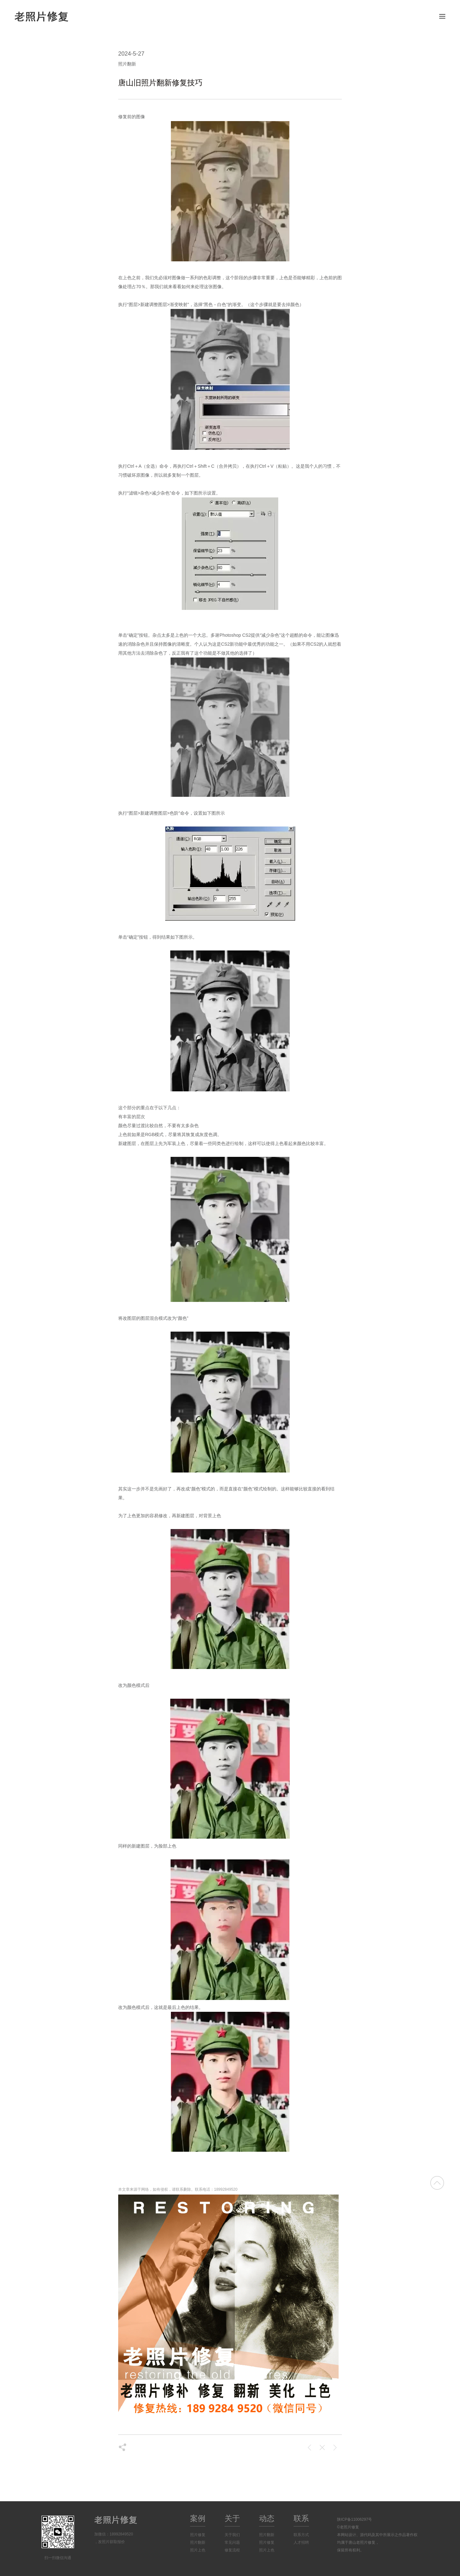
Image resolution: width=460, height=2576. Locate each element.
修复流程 (232, 2550)
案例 (197, 2518)
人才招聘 (301, 2542)
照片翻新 (197, 2542)
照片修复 (197, 2535)
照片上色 (197, 2550)
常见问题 (232, 2542)
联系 (301, 2518)
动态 (266, 2518)
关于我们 (232, 2535)
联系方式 (301, 2535)
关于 (232, 2518)
